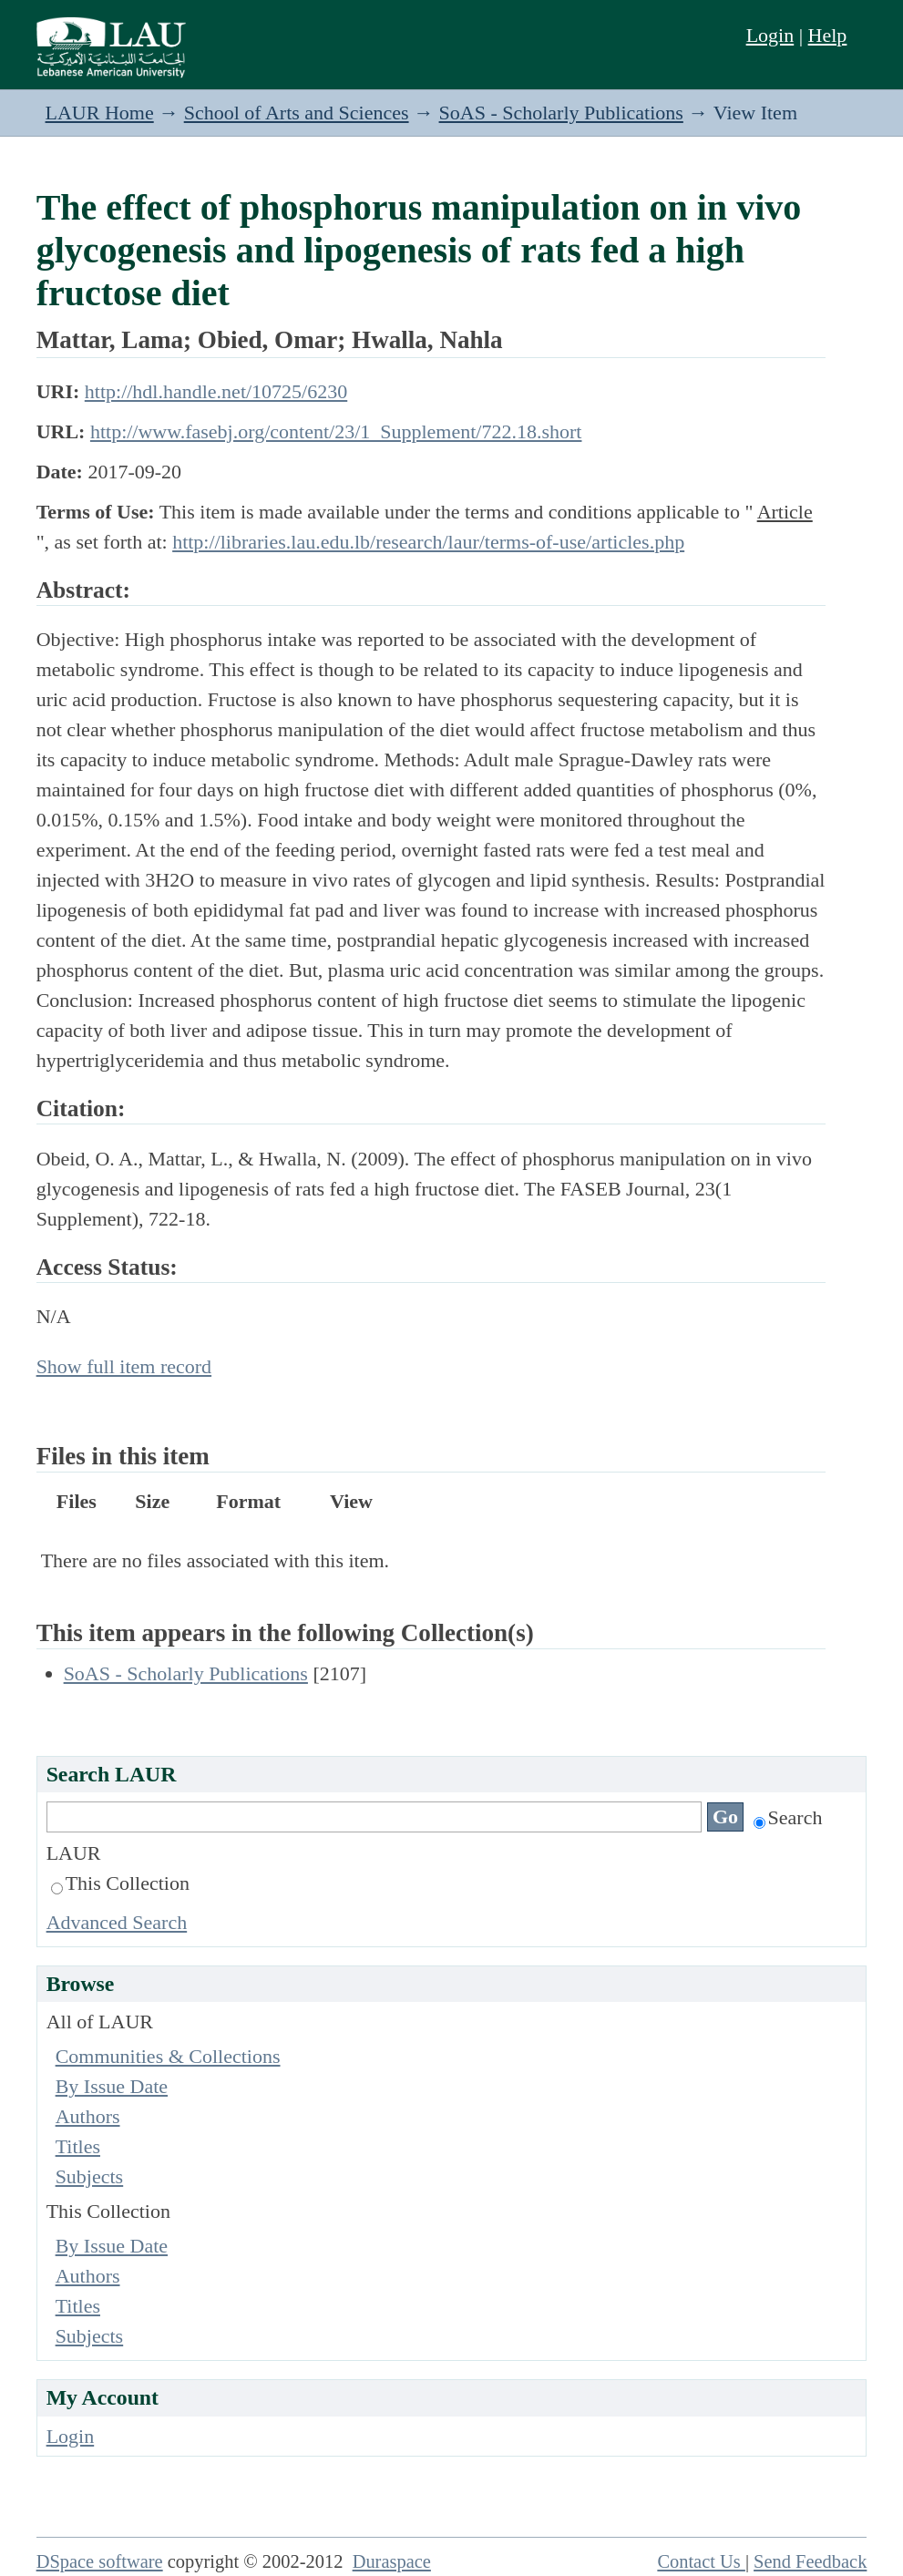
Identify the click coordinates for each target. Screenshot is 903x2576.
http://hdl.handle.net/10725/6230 (216, 391)
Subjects (90, 2176)
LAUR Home (100, 112)
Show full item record (123, 1366)
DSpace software (99, 2561)
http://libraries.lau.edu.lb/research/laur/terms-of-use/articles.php (428, 541)
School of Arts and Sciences (296, 112)
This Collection (120, 1883)
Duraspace (392, 2561)
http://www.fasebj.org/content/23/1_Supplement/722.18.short (336, 431)
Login (770, 35)
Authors (88, 2116)
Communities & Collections (168, 2056)
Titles (78, 2146)
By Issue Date (112, 2086)
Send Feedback (810, 2561)
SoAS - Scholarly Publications (561, 112)
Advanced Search (117, 1922)
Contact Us (701, 2561)
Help (827, 35)
